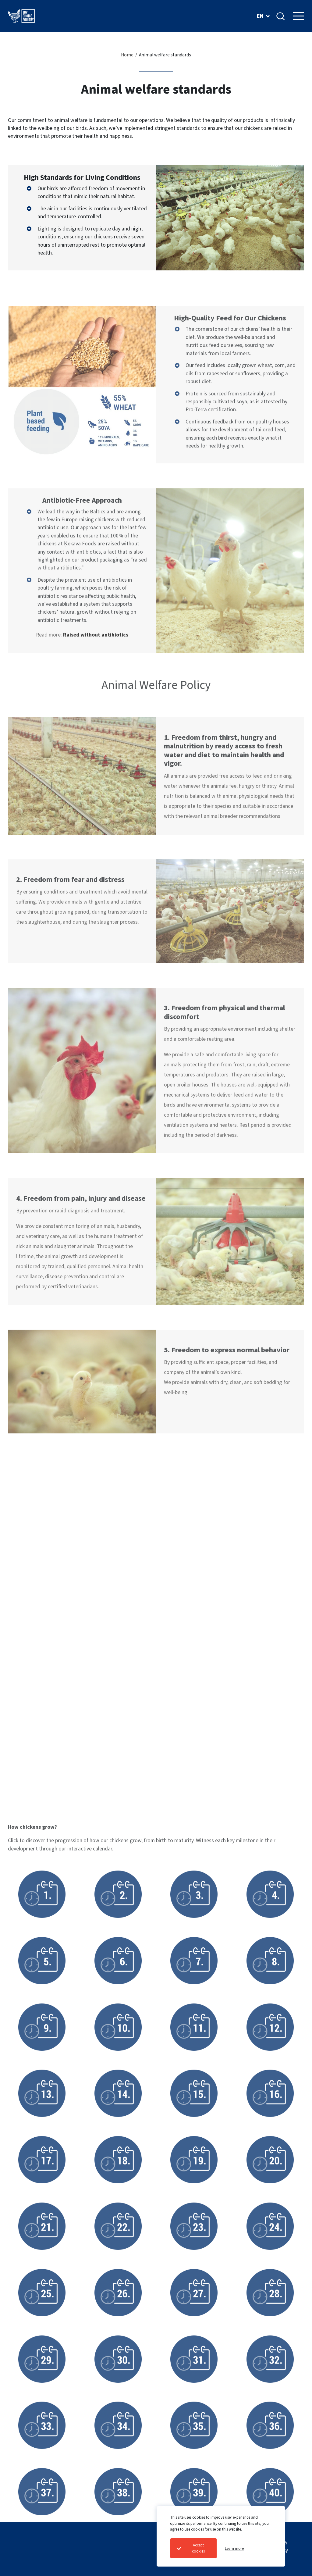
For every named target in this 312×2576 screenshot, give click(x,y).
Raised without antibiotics (95, 661)
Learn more (234, 2548)
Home (127, 55)
